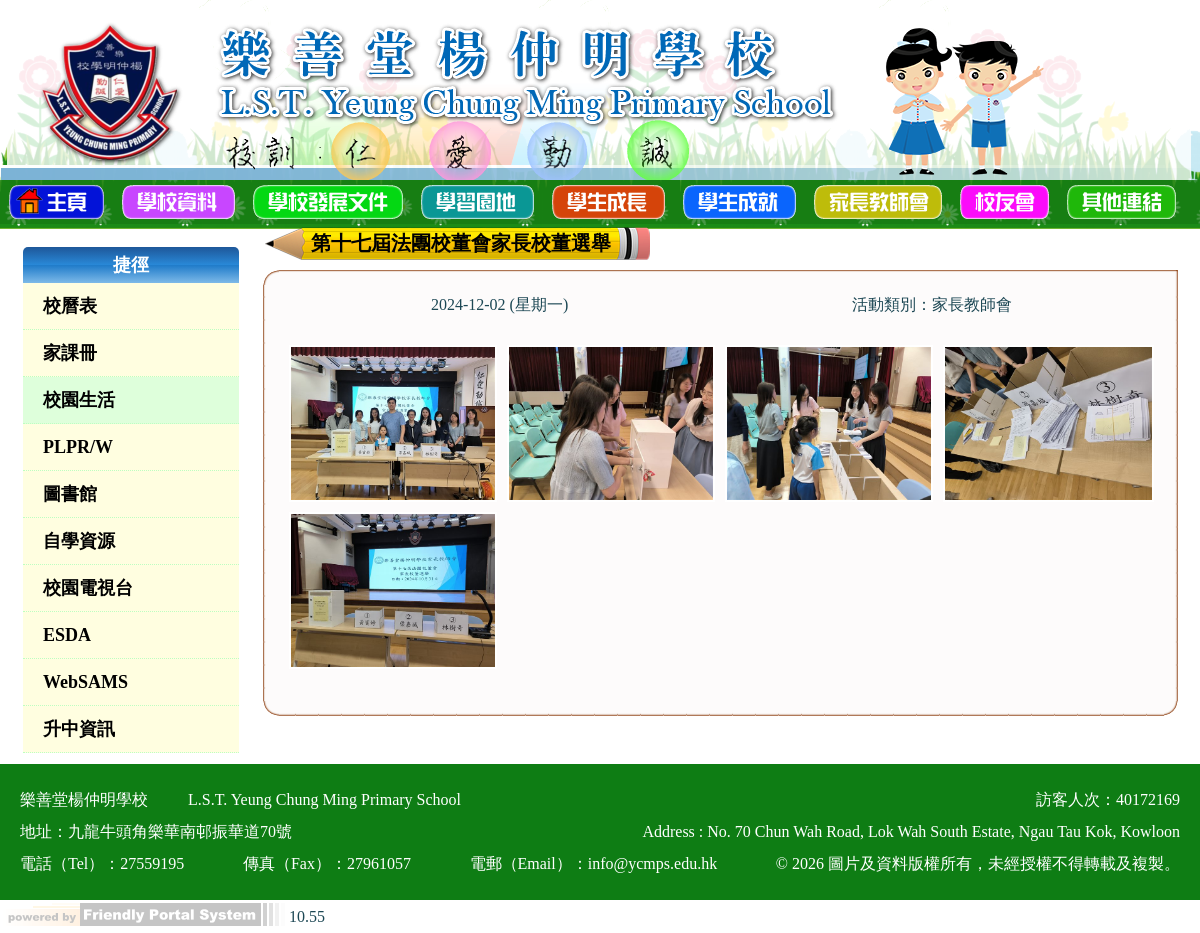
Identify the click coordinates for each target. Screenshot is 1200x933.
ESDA (67, 635)
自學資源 (79, 541)
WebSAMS (85, 682)
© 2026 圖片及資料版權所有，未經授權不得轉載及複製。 (978, 863)
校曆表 (70, 306)
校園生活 (79, 400)
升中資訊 (79, 729)
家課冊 (70, 353)
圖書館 (70, 494)
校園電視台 (88, 588)
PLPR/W (78, 447)
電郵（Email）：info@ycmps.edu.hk (594, 863)
